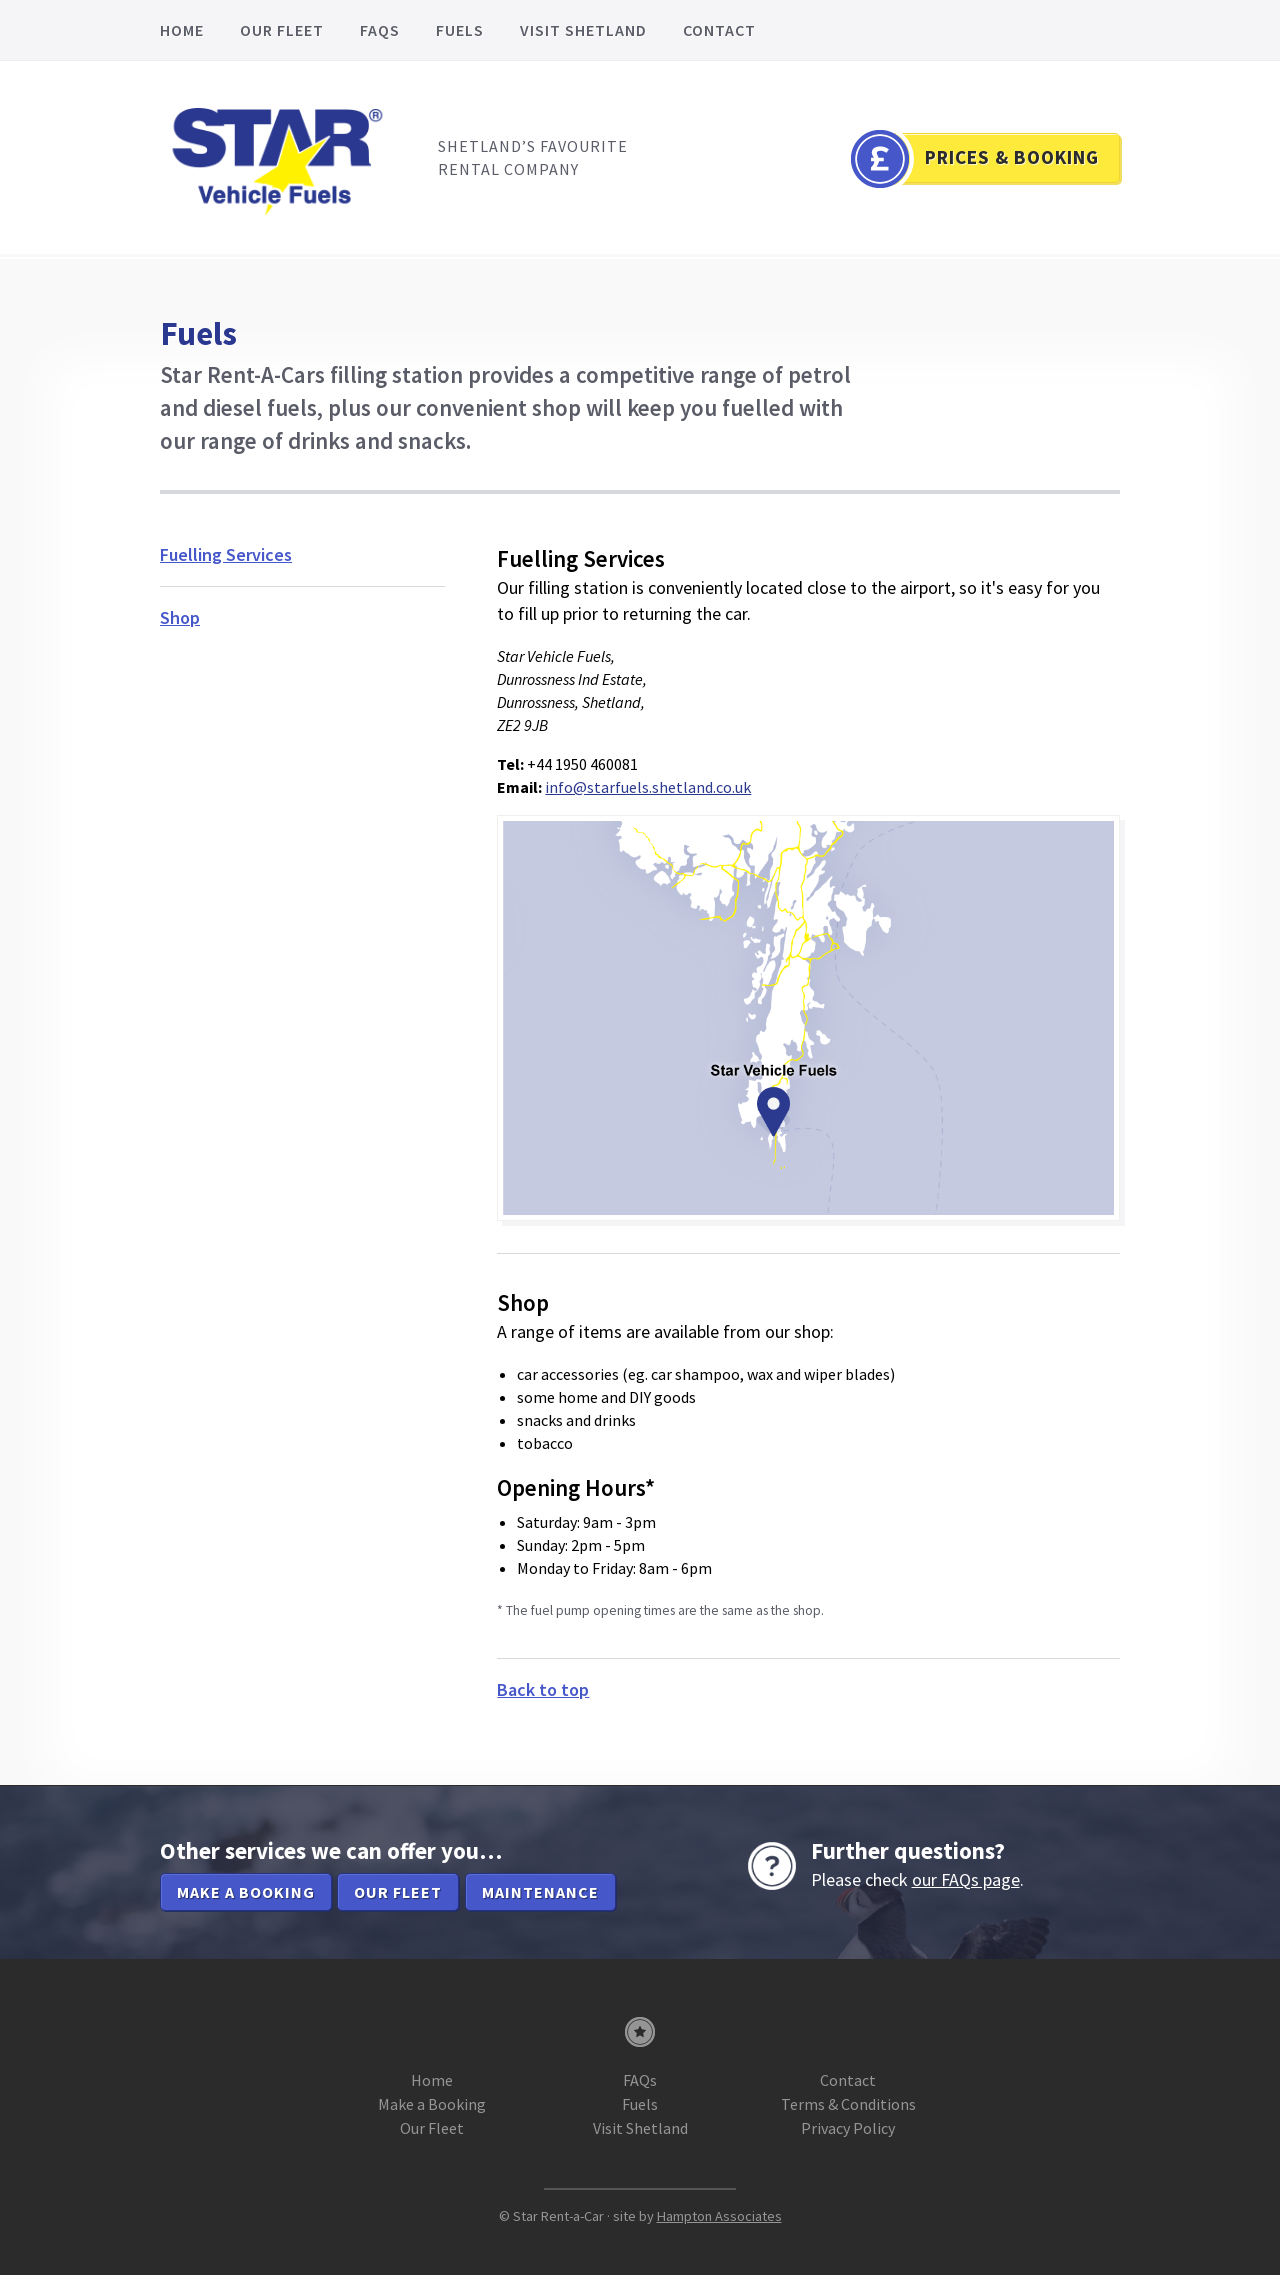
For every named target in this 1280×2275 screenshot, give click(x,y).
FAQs (380, 30)
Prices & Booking (1012, 157)
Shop (180, 617)
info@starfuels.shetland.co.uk (648, 787)
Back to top (543, 1689)
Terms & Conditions (848, 2104)
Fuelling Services (226, 554)
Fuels (460, 30)
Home (182, 30)
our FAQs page (966, 1879)
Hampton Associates (719, 2216)
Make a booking (246, 1892)
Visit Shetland (583, 30)
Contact (719, 30)
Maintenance (540, 1892)
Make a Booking (432, 2104)
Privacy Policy (848, 2128)
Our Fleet (282, 30)
